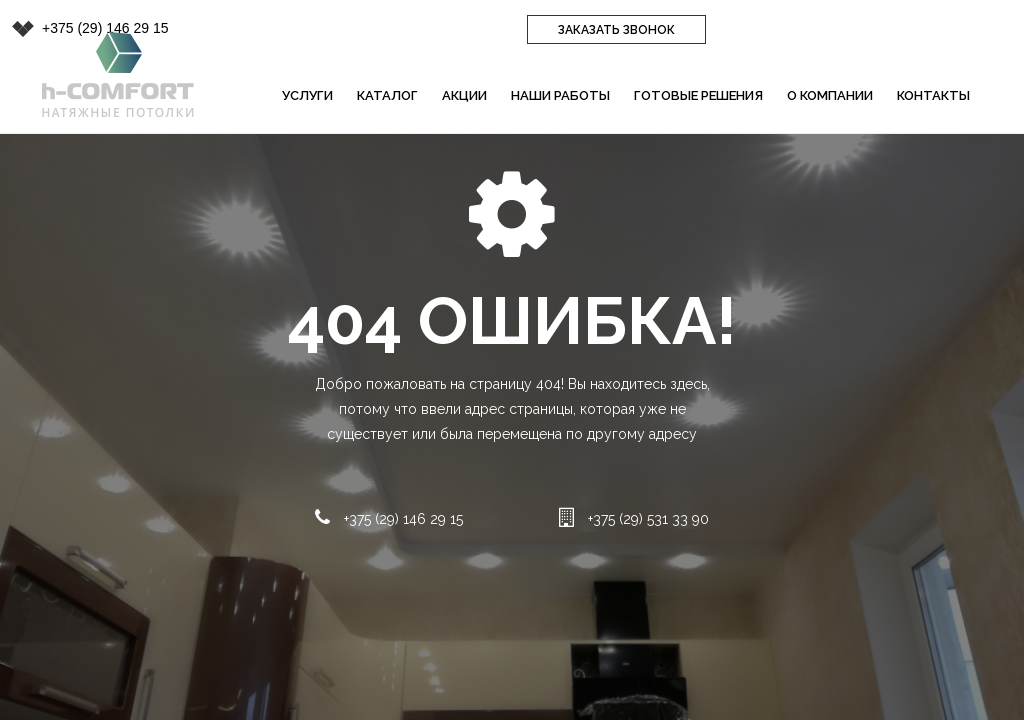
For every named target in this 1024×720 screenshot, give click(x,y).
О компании (830, 95)
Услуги (307, 95)
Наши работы (560, 95)
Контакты (933, 95)
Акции (464, 95)
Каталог (387, 95)
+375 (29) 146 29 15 (105, 28)
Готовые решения (698, 95)
